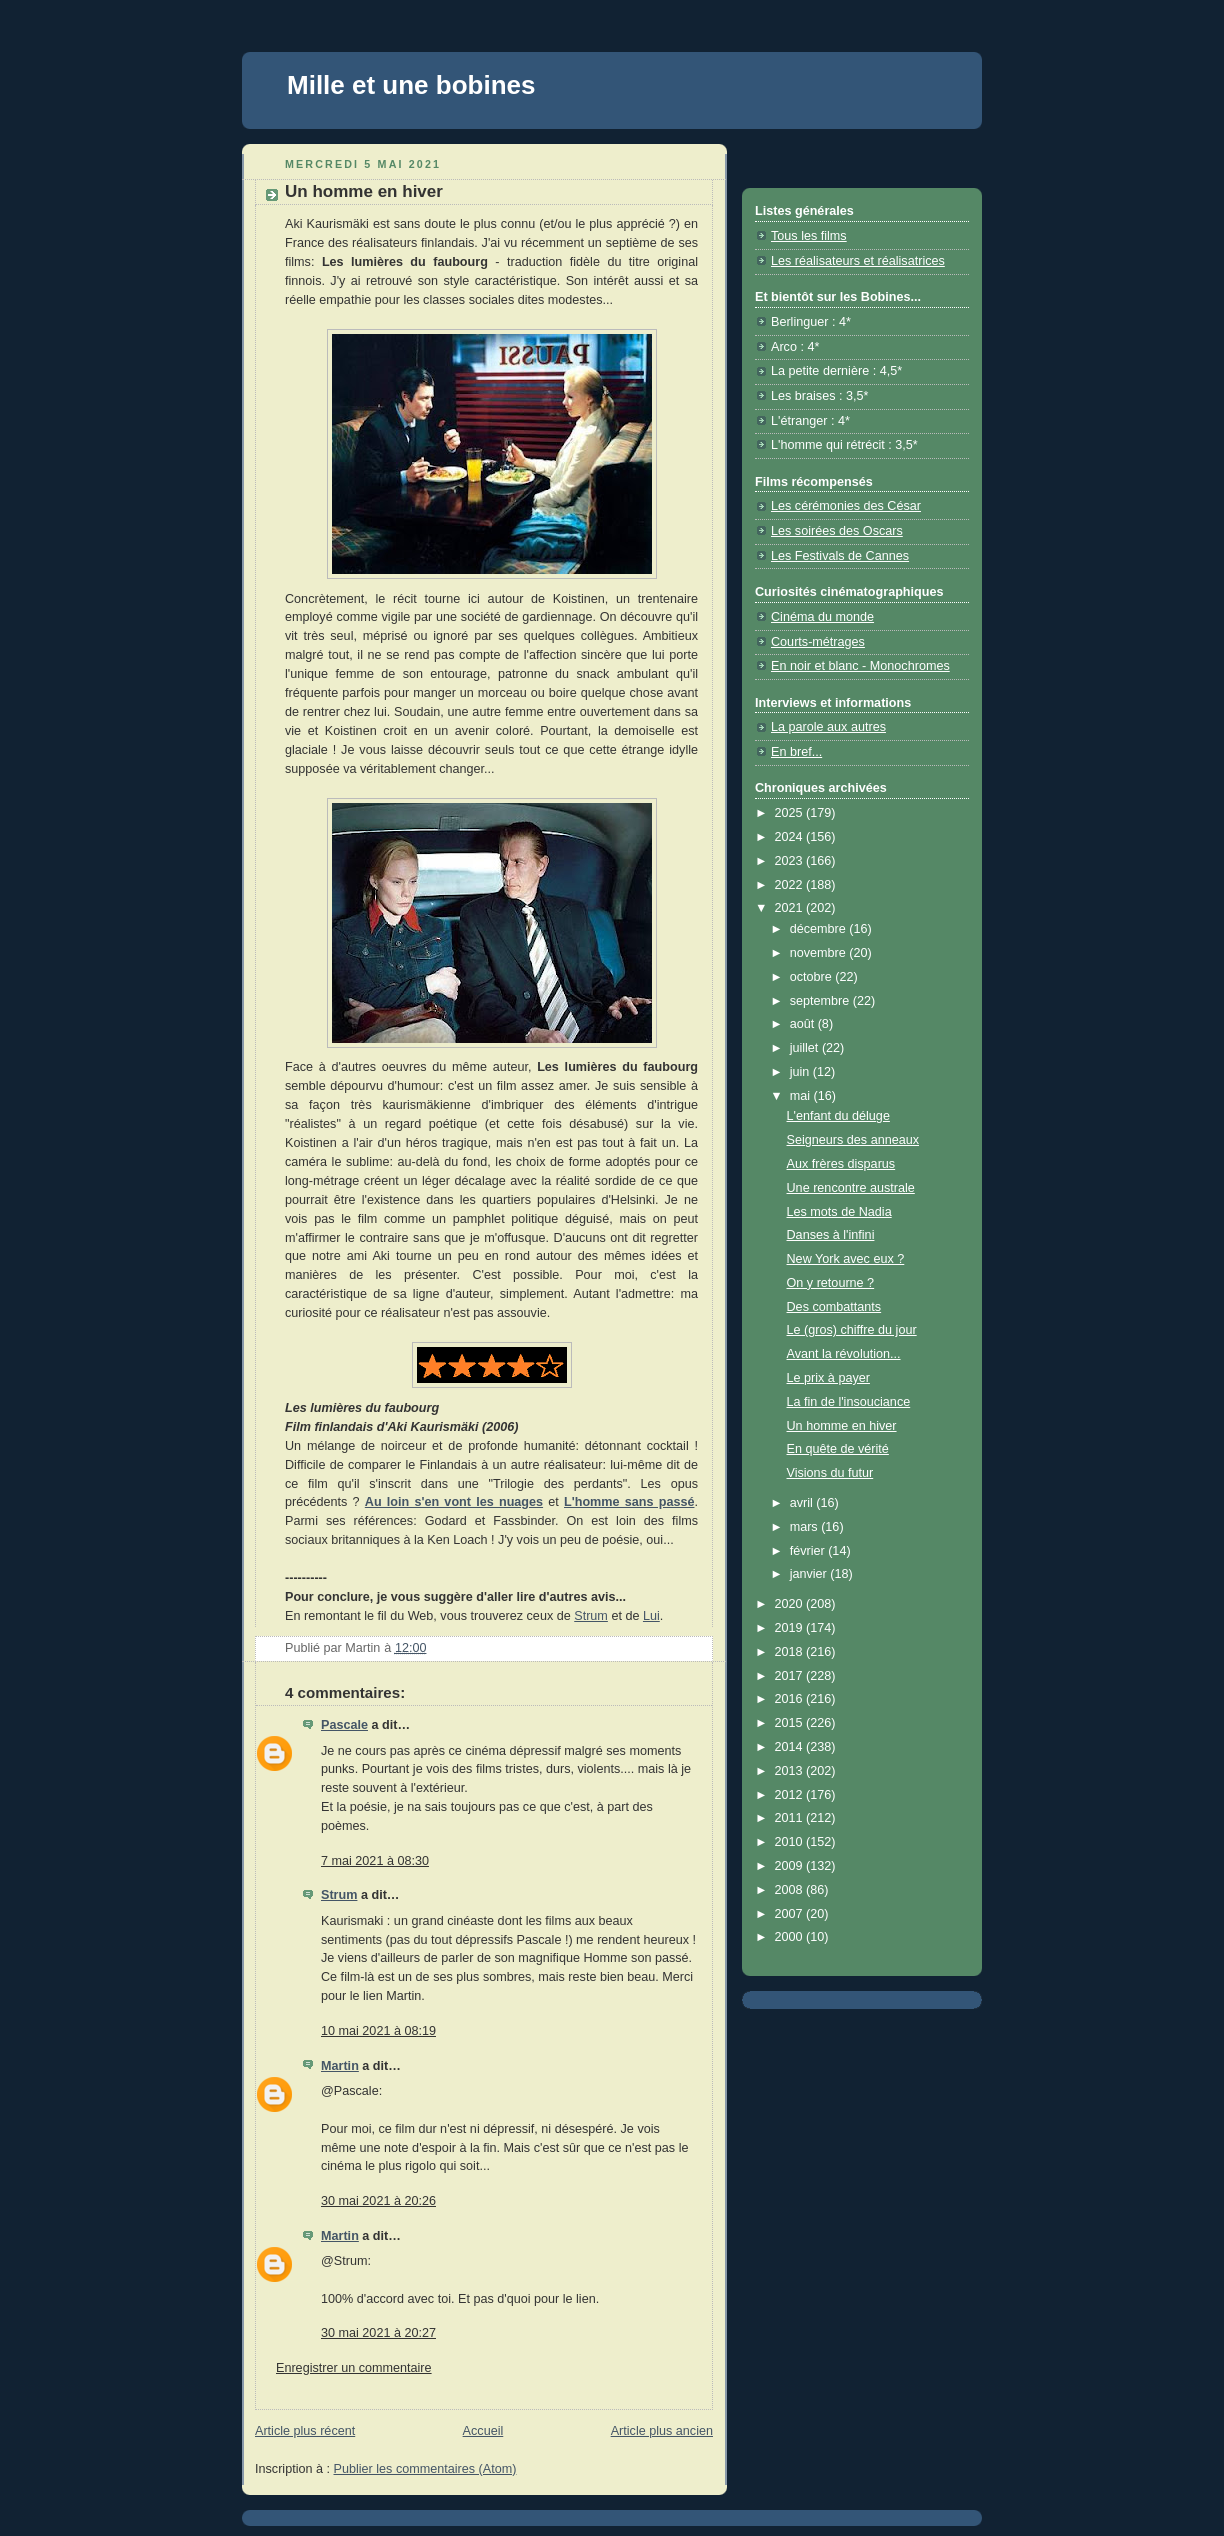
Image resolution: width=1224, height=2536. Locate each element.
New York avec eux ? (846, 1259)
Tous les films (809, 236)
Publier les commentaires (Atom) (425, 2469)
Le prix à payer (828, 1378)
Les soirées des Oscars (837, 531)
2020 (791, 1604)
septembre (821, 1001)
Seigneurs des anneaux (853, 1140)
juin (801, 1072)
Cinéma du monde (822, 617)
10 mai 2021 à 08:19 (378, 2031)
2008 (791, 1890)
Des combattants (834, 1307)
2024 (791, 837)
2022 (791, 885)
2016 (791, 1699)
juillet (806, 1048)
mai (802, 1096)
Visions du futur (830, 1473)
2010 (791, 1842)
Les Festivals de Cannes (840, 556)
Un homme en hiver (842, 1426)
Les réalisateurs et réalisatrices (858, 261)
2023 (791, 861)
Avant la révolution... (844, 1354)
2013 (791, 1771)
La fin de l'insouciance (849, 1402)
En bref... (796, 752)
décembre (820, 929)
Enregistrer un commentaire (354, 2368)
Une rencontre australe (851, 1188)
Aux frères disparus (841, 1164)
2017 (791, 1676)
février (809, 1551)
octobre (813, 977)
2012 (791, 1795)
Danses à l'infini (831, 1235)
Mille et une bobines (411, 85)
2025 (791, 813)
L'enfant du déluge (838, 1116)
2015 (791, 1723)
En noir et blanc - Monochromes (860, 666)
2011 (791, 1818)
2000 (791, 1937)
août (804, 1024)
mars (806, 1527)
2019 (791, 1628)
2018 (791, 1652)
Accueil (483, 2431)
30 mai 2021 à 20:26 (378, 2201)
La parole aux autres (828, 727)
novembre (820, 953)
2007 (791, 1914)
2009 (791, 1866)
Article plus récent (305, 2431)
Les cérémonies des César (846, 506)
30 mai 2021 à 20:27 (378, 2333)
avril (803, 1503)
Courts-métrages (818, 642)
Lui (651, 1616)
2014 (791, 1747)
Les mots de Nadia (839, 1212)
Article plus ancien (662, 2431)
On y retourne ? (831, 1283)
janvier (810, 1574)
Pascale (344, 1725)
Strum (591, 1616)
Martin (340, 2066)
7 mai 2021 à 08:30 (375, 1861)
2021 (791, 908)
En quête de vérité (838, 1449)
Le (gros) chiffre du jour (852, 1330)
